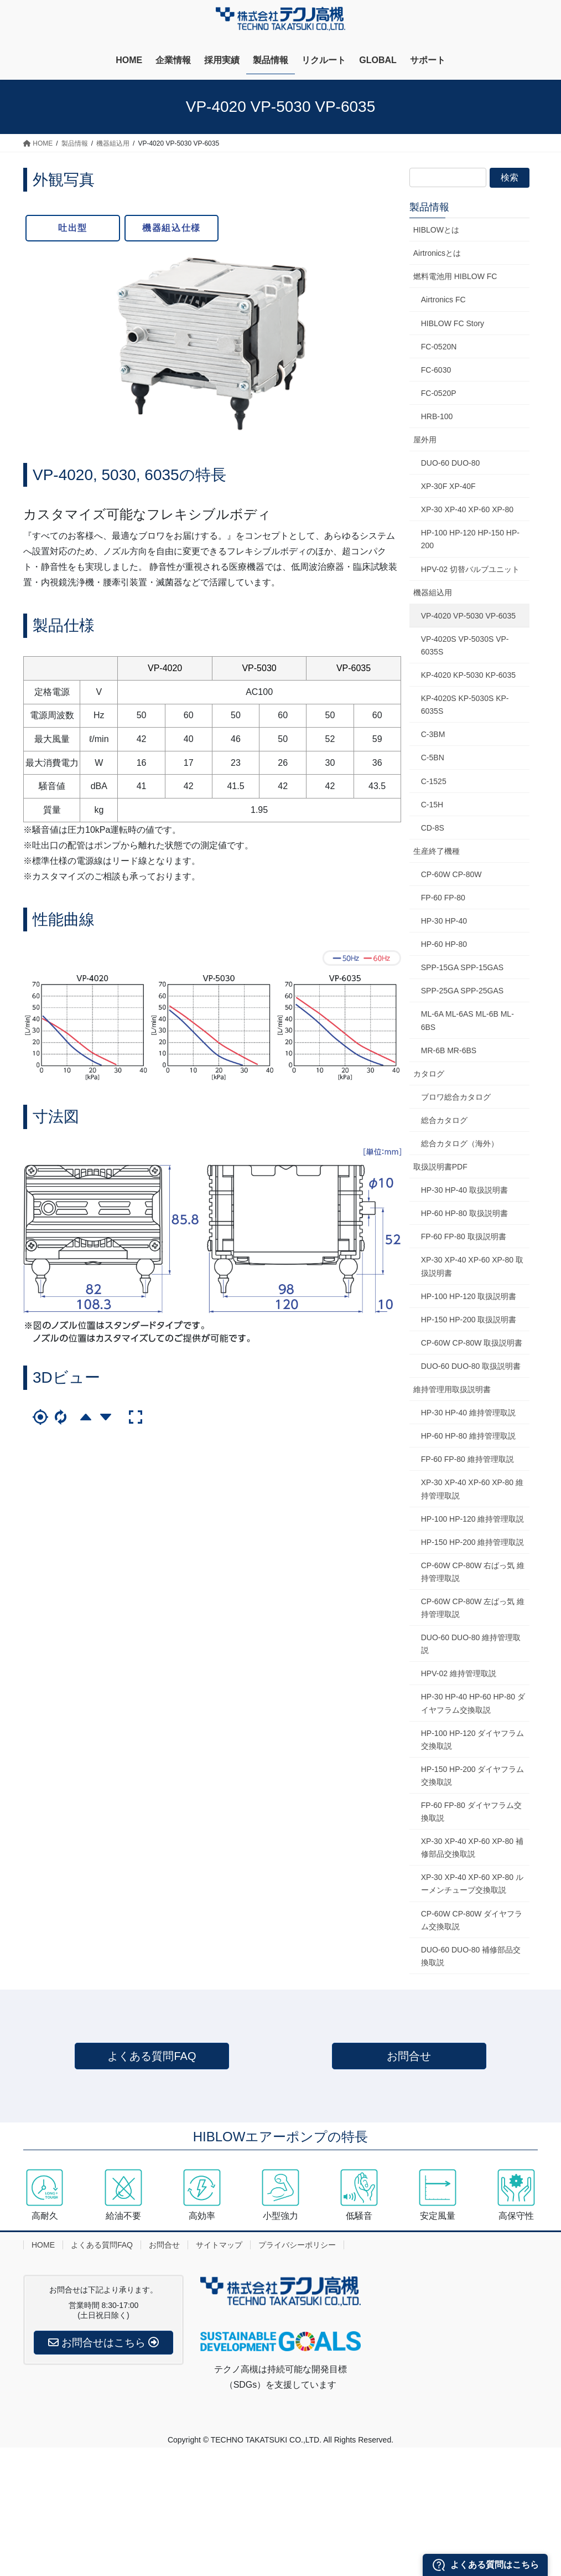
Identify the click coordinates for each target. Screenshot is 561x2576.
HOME (43, 2244)
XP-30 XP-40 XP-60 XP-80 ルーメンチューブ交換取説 (472, 1883)
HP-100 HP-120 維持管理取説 (472, 1518)
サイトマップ (219, 2244)
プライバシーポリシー (297, 2244)
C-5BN (432, 757)
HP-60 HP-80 (444, 944)
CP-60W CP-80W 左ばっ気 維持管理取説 (472, 1608)
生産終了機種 (436, 851)
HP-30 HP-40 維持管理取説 (468, 1412)
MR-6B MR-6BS (448, 1050)
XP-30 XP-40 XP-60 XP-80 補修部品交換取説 (472, 1847)
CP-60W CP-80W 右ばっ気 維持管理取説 (472, 1572)
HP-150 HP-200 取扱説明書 (469, 1319)
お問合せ (409, 2056)
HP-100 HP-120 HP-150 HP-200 (470, 539)
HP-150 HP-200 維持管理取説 (472, 1542)
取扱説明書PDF (440, 1166)
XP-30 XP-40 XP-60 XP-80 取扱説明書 (472, 1266)
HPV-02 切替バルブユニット (470, 569)
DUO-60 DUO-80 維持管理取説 (471, 1644)
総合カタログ (444, 1120)
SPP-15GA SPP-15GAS (462, 967)
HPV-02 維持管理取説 (458, 1673)
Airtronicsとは (437, 253)
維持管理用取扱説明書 (452, 1389)
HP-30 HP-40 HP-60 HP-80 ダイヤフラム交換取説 (473, 1703)
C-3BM (433, 734)
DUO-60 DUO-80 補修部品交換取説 (471, 1956)
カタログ (428, 1073)
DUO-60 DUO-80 (450, 462)
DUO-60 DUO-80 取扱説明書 (471, 1366)
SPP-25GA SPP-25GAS (462, 990)
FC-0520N (439, 346)
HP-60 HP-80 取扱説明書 (464, 1213)
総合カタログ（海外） (459, 1143)
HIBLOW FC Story (452, 323)
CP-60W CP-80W (451, 874)
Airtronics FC (443, 299)
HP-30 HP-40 (444, 920)
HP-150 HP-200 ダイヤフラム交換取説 (472, 1775)
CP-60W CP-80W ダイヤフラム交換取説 (472, 1920)
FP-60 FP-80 (443, 897)
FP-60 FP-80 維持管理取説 (467, 1459)
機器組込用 (432, 592)
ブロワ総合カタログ (456, 1097)
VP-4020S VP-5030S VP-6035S (465, 645)
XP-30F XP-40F (448, 486)
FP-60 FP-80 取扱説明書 (463, 1236)
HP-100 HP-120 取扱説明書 (469, 1296)
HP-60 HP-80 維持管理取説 (468, 1435)
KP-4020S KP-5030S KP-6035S (465, 704)
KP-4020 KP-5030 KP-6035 (468, 675)
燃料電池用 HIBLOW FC (455, 276)
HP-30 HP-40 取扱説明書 (464, 1190)
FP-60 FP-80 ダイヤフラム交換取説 (471, 1811)
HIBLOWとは (436, 229)
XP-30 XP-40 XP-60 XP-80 (467, 509)
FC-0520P (438, 393)
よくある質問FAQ (151, 2056)
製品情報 (429, 207)
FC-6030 (436, 369)
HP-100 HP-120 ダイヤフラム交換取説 (472, 1739)
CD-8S (432, 827)
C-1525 (433, 781)
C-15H (432, 804)
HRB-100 (437, 416)
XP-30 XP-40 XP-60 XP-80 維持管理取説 (472, 1489)
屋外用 (425, 439)
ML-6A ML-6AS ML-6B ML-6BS (467, 1020)
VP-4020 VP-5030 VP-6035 (468, 615)
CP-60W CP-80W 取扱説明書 (472, 1342)
